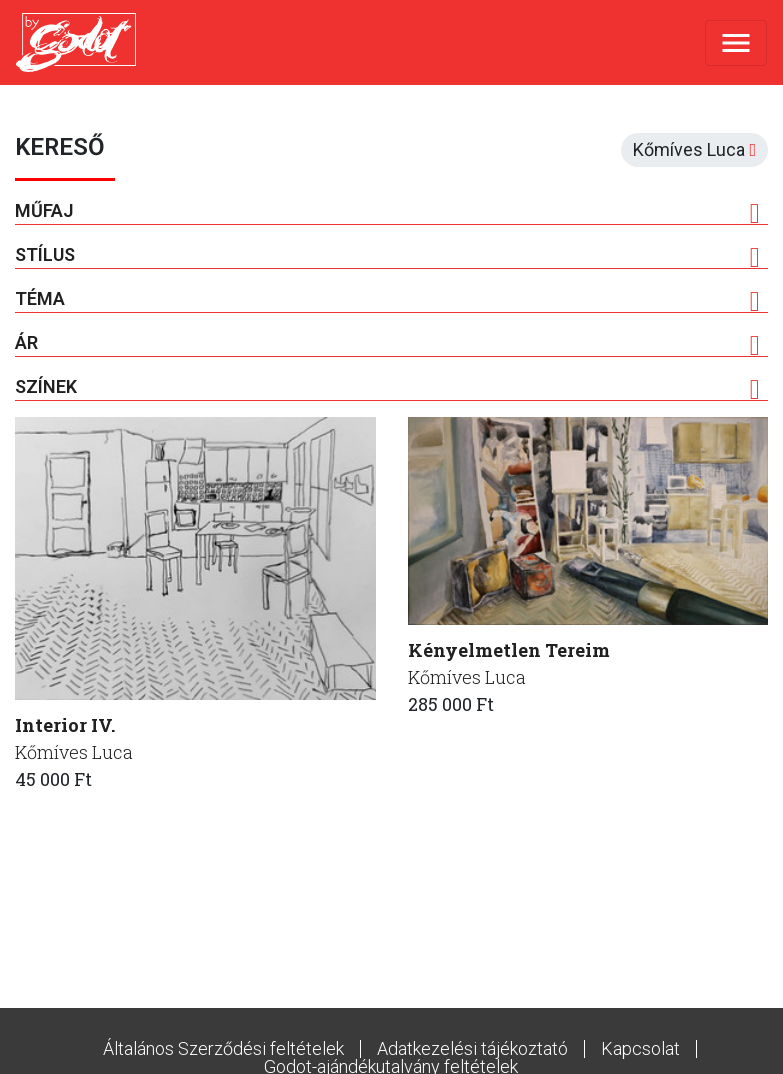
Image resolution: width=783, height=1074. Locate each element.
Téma (387, 299)
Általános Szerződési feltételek (223, 1048)
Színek (387, 387)
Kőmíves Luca (74, 752)
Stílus (387, 255)
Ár (387, 343)
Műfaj (387, 211)
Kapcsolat (640, 1048)
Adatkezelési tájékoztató (472, 1048)
